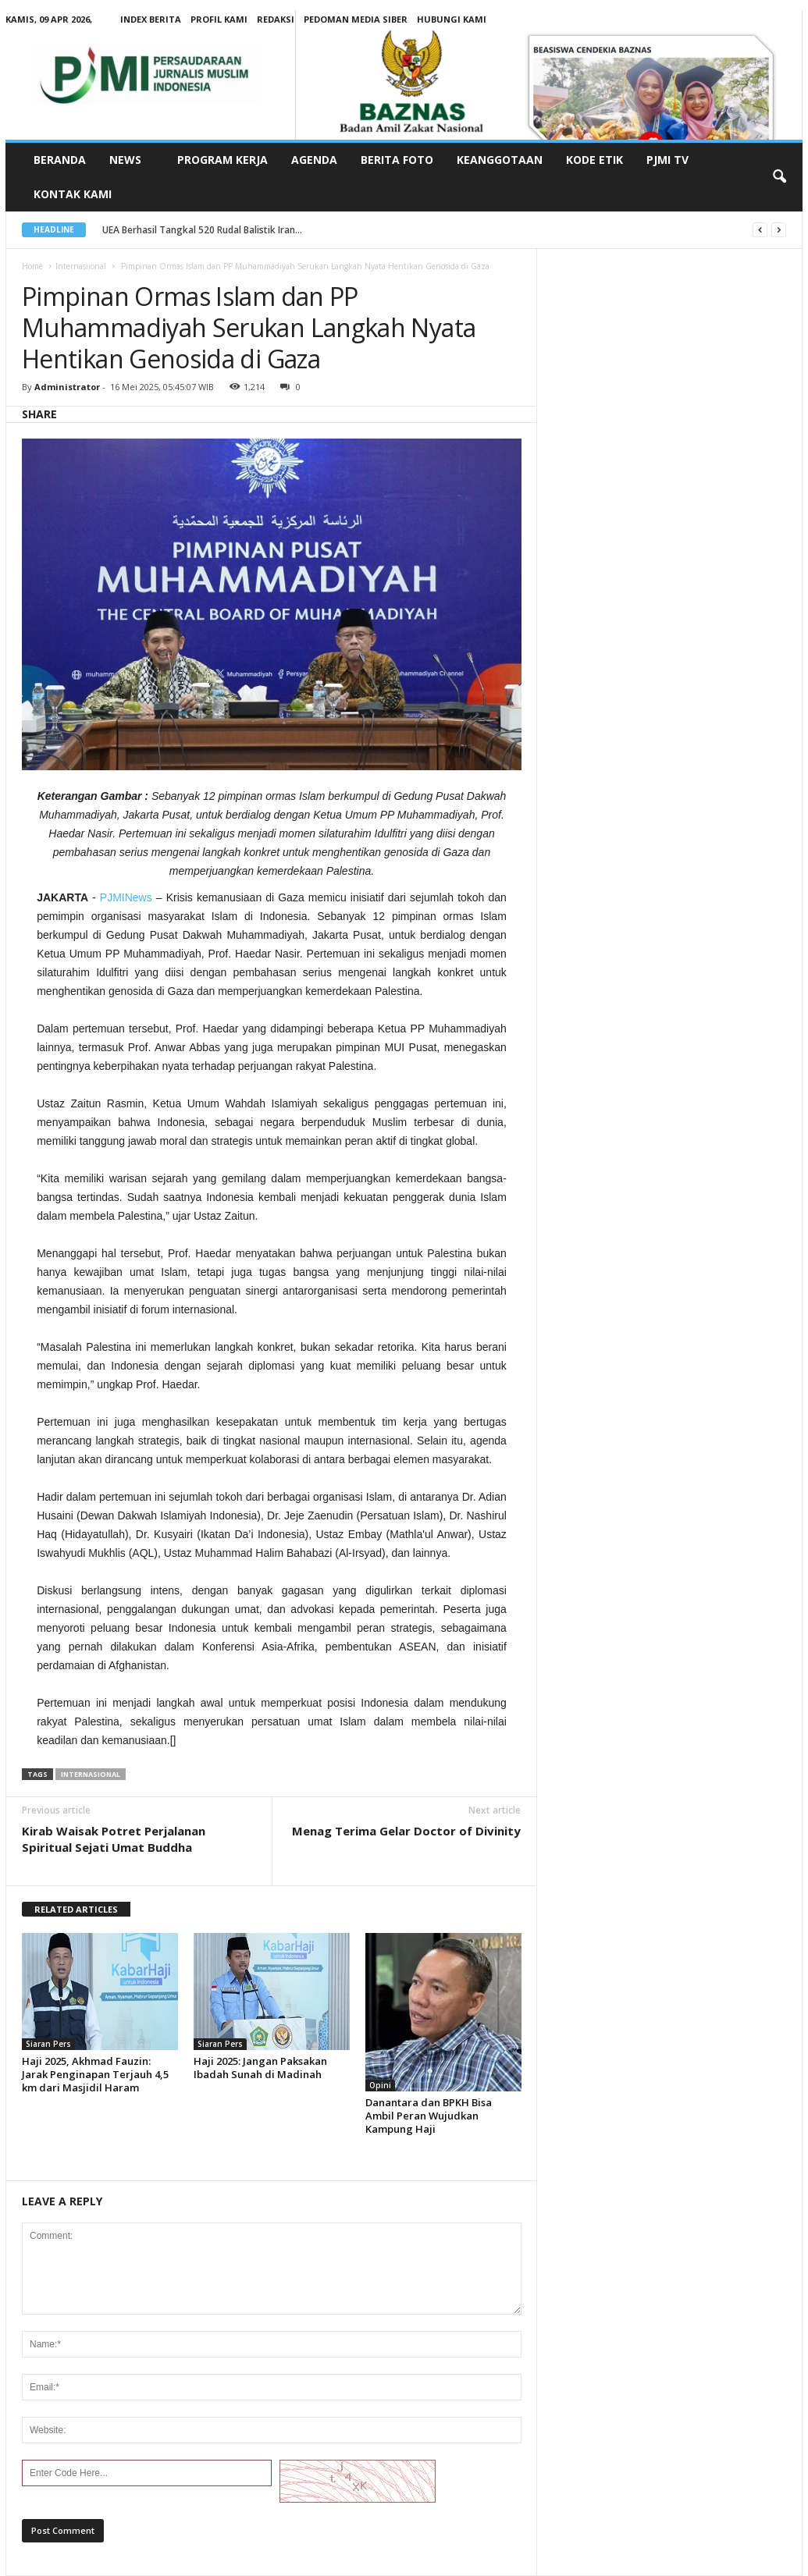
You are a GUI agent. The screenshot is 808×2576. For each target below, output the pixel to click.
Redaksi (275, 19)
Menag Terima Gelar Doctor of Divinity (406, 1831)
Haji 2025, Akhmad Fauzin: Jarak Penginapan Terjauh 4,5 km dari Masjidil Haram (95, 2074)
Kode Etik (594, 159)
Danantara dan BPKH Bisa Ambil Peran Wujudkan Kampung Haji (428, 2115)
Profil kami (218, 19)
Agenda (314, 159)
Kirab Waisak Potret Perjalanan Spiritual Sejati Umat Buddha (113, 1839)
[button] (779, 177)
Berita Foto (397, 159)
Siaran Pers (48, 2043)
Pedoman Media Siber (356, 19)
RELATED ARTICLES (76, 1909)
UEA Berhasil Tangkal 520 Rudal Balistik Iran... (202, 229)
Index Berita (150, 19)
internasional (90, 1774)
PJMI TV (667, 159)
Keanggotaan (500, 159)
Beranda (60, 159)
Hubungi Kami (451, 19)
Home (32, 266)
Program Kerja (222, 159)
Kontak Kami (73, 194)
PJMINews (126, 897)
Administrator (67, 387)
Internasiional (80, 266)
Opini (380, 2085)
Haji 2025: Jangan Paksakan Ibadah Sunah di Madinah (260, 2067)
